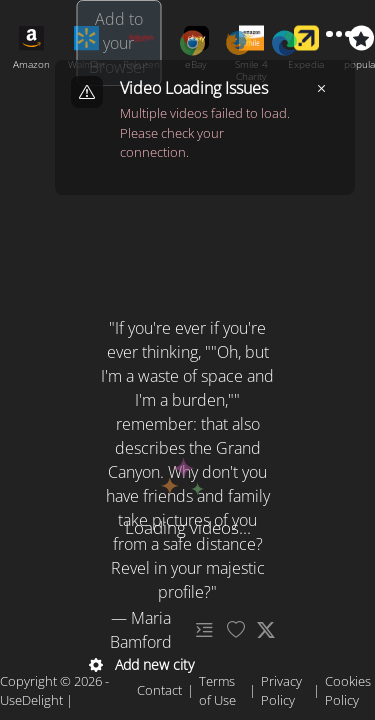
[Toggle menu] (339, 34)
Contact (159, 690)
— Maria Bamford (141, 630)
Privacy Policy (281, 690)
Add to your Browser (118, 43)
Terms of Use (217, 690)
